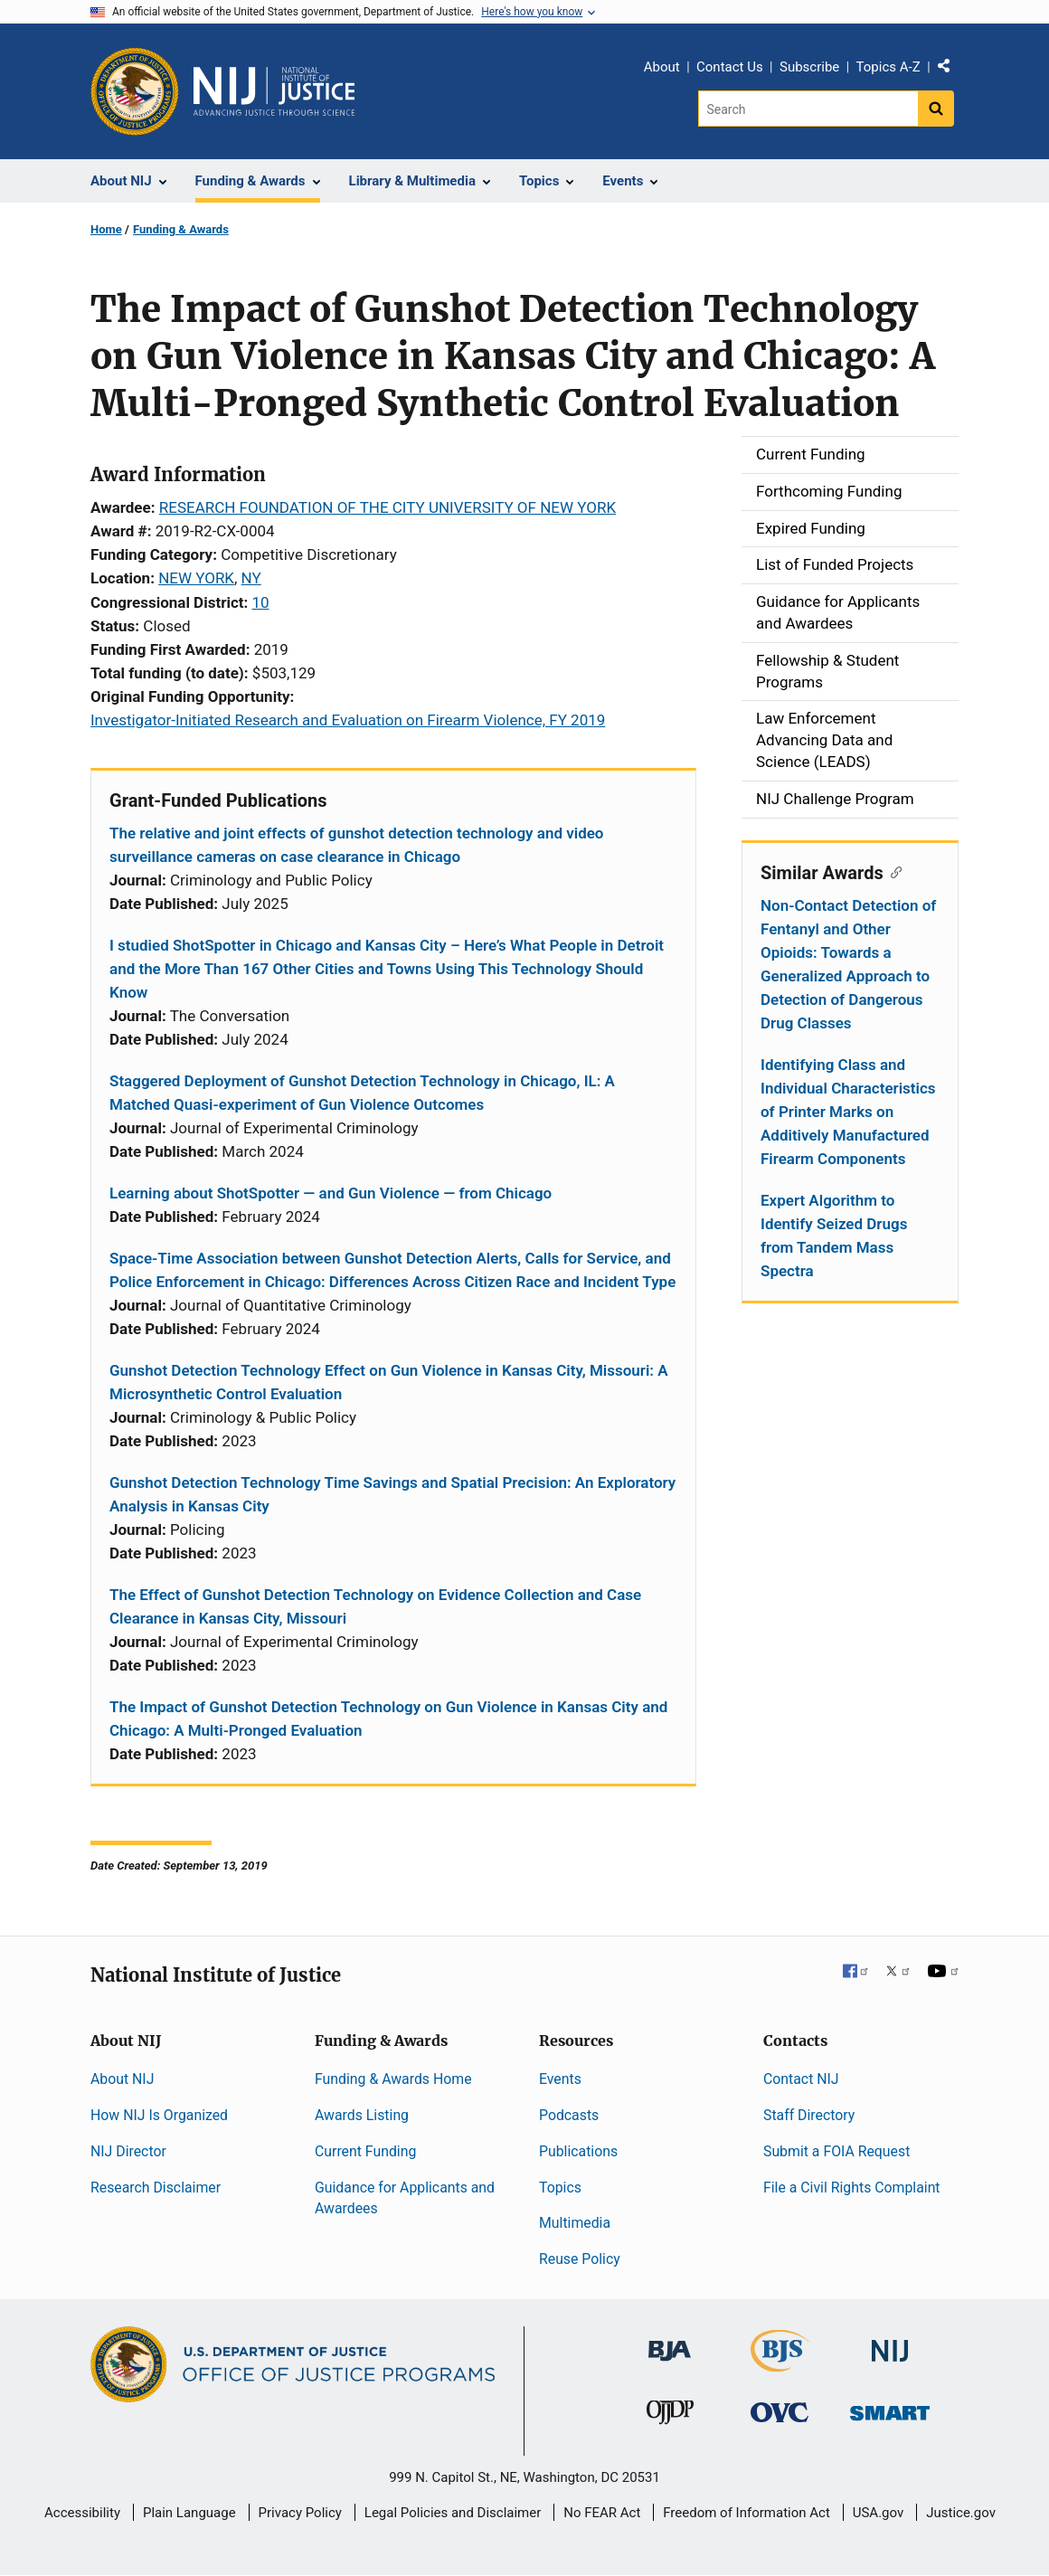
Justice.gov (961, 2513)
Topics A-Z (888, 67)
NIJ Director (128, 2151)
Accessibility (82, 2513)
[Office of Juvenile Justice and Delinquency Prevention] (670, 2416)
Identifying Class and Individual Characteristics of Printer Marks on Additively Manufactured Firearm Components (848, 1112)
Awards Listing (362, 2115)
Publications (578, 2151)
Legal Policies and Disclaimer (452, 2513)
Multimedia (574, 2222)
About (662, 67)
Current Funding (365, 2151)
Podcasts (569, 2115)
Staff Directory (809, 2115)
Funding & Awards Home (393, 2079)
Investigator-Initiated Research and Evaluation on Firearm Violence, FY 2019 (347, 720)
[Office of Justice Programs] (134, 91)
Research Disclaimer (155, 2187)
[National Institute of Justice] (890, 2343)
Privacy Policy (300, 2513)
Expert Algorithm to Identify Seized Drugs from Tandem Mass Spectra (834, 1235)
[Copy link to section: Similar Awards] (893, 871)
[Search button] (936, 108)
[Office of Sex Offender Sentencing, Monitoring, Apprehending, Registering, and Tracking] (890, 2408)
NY (251, 578)
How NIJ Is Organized (159, 2115)
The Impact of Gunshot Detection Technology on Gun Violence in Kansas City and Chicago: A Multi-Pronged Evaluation (388, 1718)
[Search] (808, 108)
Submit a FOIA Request (836, 2151)
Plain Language (189, 2513)
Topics (560, 2187)
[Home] (274, 91)
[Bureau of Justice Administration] (669, 2342)
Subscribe (809, 67)
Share (950, 69)
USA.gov (878, 2513)
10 (260, 602)
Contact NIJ (801, 2079)
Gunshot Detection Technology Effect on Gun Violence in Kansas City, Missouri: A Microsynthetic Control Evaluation (388, 1382)
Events (560, 2079)
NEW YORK (196, 578)
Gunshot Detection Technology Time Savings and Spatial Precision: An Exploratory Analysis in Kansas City (392, 1494)
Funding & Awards (181, 229)
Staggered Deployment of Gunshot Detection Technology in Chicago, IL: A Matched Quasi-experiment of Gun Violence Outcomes (362, 1092)
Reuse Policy (579, 2259)
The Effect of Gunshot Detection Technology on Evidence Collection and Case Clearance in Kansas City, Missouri (375, 1606)
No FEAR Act (601, 2513)
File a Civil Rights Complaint (851, 2187)
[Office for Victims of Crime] (779, 2411)
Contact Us (729, 67)
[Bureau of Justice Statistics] (780, 2363)
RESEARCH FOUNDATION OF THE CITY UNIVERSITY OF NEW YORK (387, 507)
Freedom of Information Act (746, 2513)
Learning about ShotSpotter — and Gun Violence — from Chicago (330, 1193)
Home (106, 229)
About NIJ (122, 2079)
